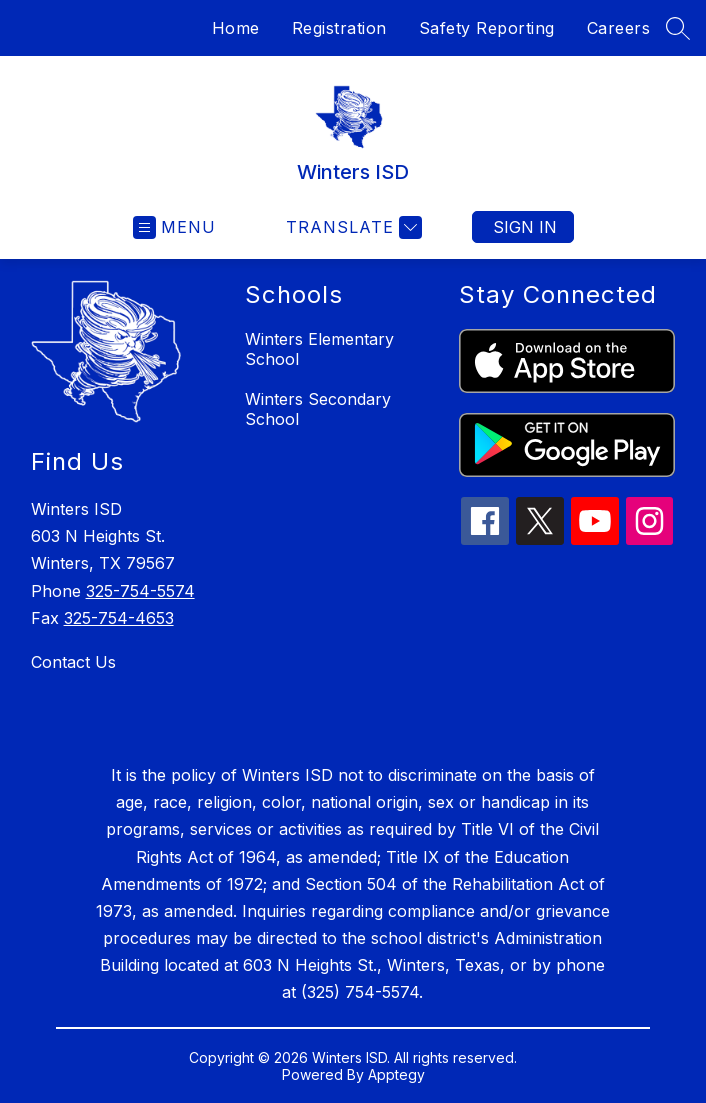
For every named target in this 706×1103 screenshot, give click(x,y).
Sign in (525, 227)
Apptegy (396, 1074)
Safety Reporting (487, 28)
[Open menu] (174, 227)
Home (236, 28)
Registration (339, 28)
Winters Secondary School (318, 409)
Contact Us (73, 662)
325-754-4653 (119, 618)
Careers (619, 28)
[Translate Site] (351, 227)
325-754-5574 (140, 591)
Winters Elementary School (319, 349)
